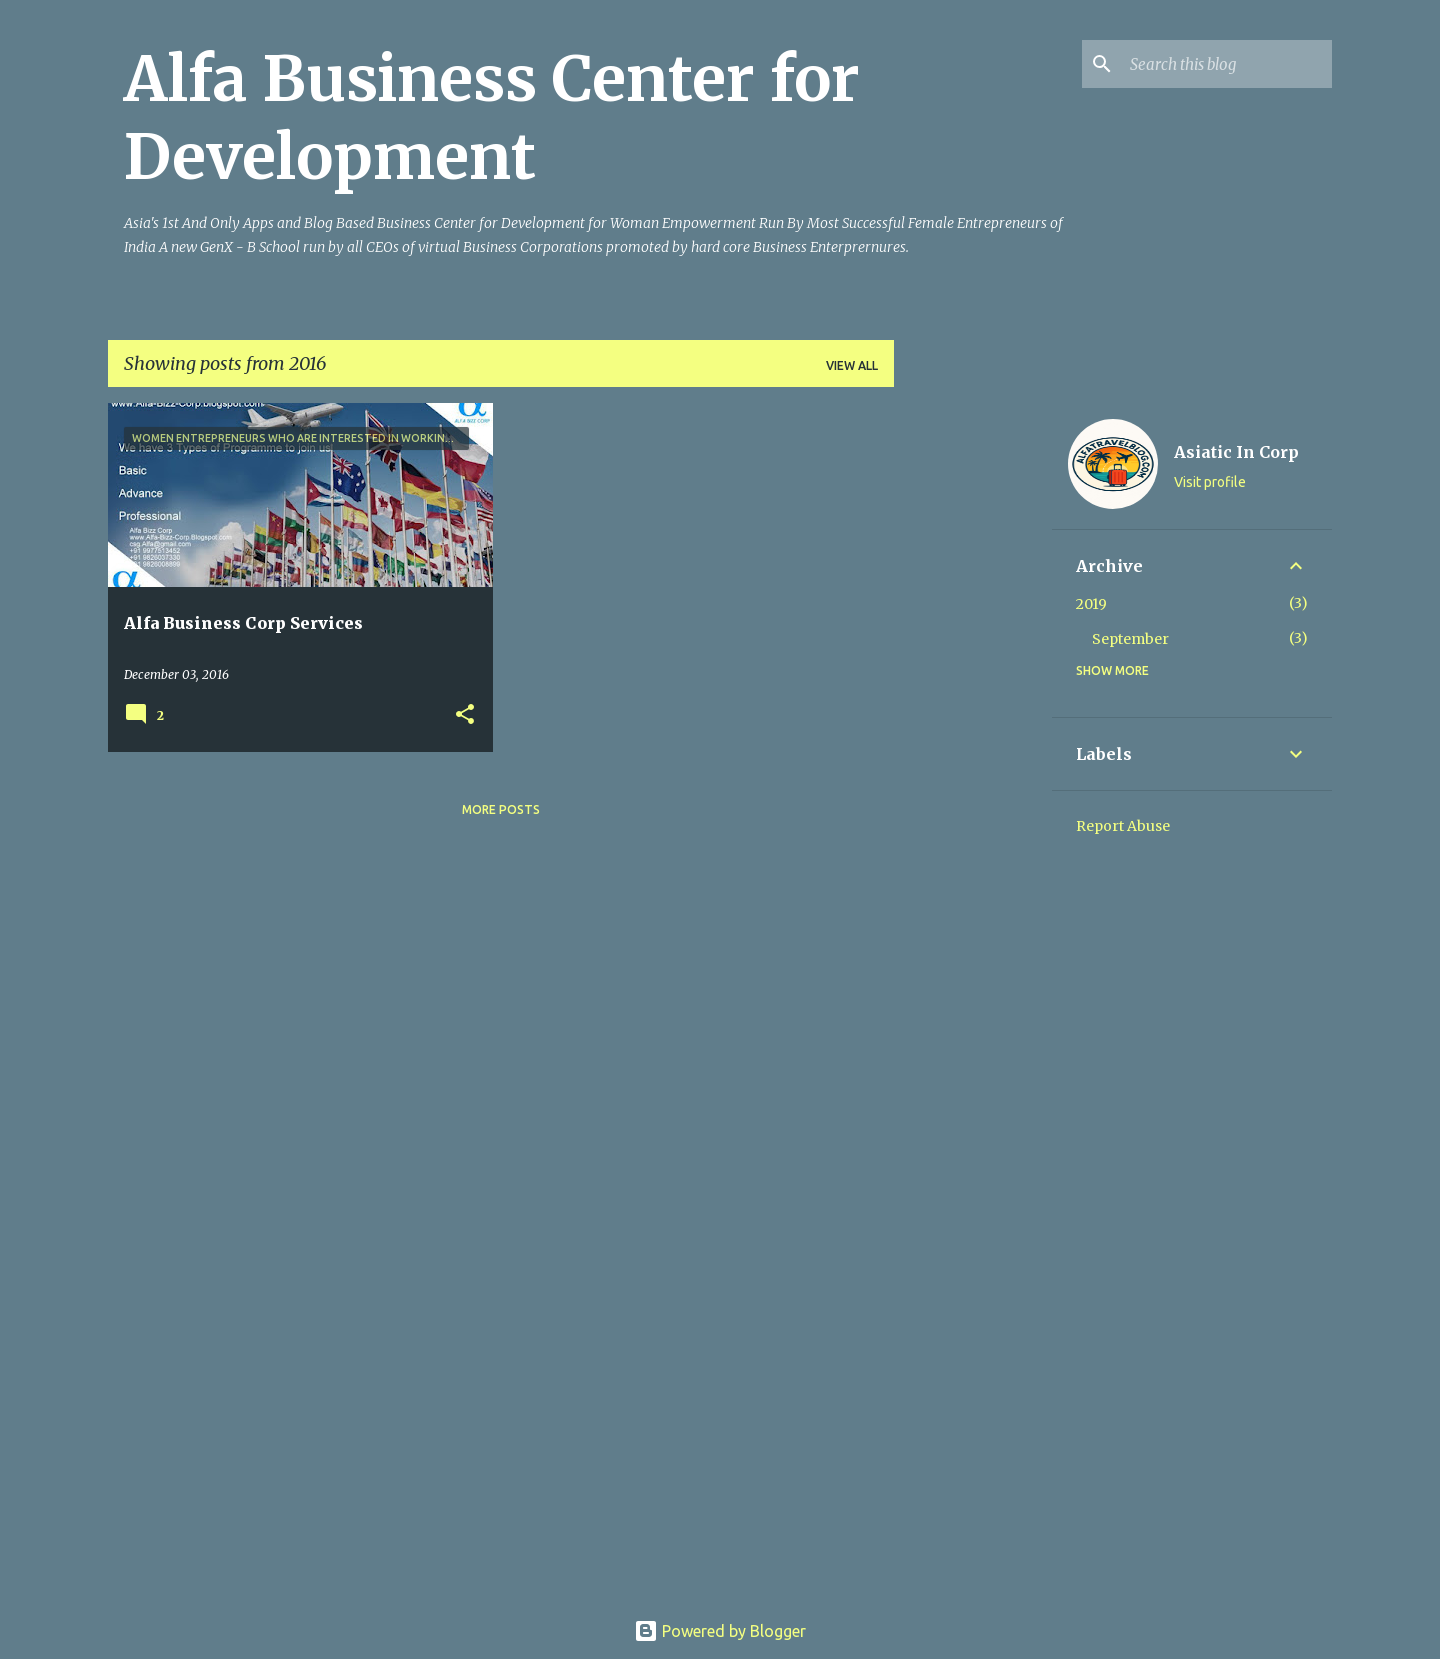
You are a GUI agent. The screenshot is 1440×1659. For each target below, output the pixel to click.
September (1130, 639)
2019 (1091, 604)
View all (852, 365)
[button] (465, 715)
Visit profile (1210, 482)
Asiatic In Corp (1236, 452)
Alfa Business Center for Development (492, 118)
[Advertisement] (973, 703)
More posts (501, 809)
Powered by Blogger (720, 1631)
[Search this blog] (1227, 64)
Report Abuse (1123, 826)
